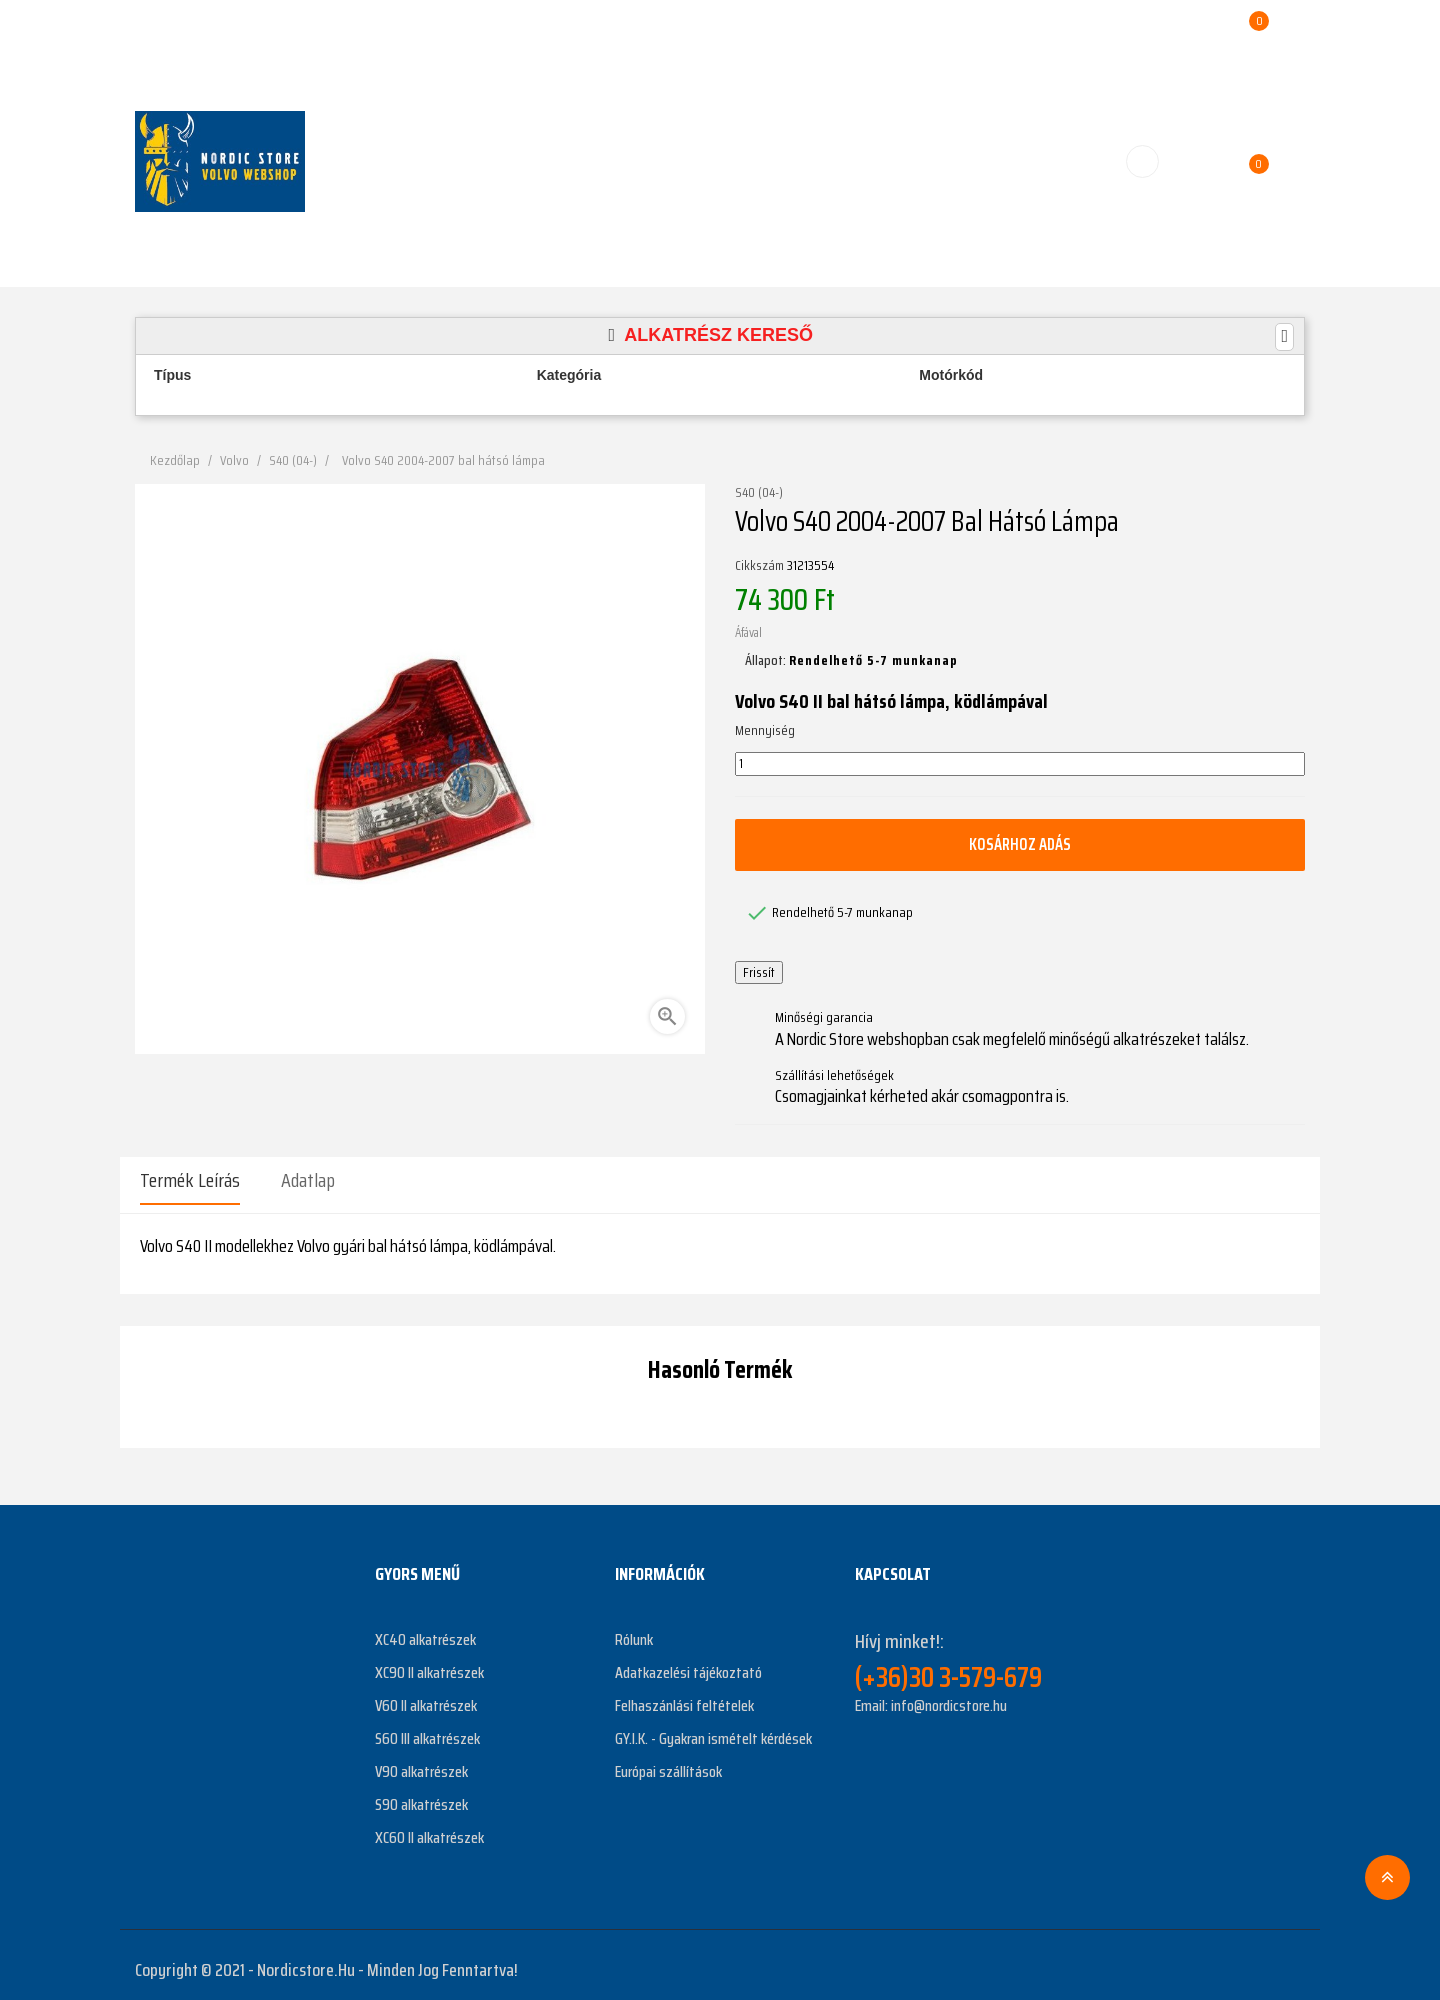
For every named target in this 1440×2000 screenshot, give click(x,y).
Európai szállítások (668, 1761)
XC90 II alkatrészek (429, 1662)
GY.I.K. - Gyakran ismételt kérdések (713, 1728)
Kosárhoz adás (1020, 844)
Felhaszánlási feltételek (684, 1695)
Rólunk (634, 1629)
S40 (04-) (759, 493)
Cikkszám (759, 566)
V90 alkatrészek (421, 1761)
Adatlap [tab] (308, 1180)
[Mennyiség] (1020, 764)
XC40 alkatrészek (425, 1629)
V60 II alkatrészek (426, 1695)
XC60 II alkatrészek (429, 1827)
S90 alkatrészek (421, 1794)
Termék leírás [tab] (190, 1180)
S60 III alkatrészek (427, 1728)
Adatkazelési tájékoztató (688, 1662)
